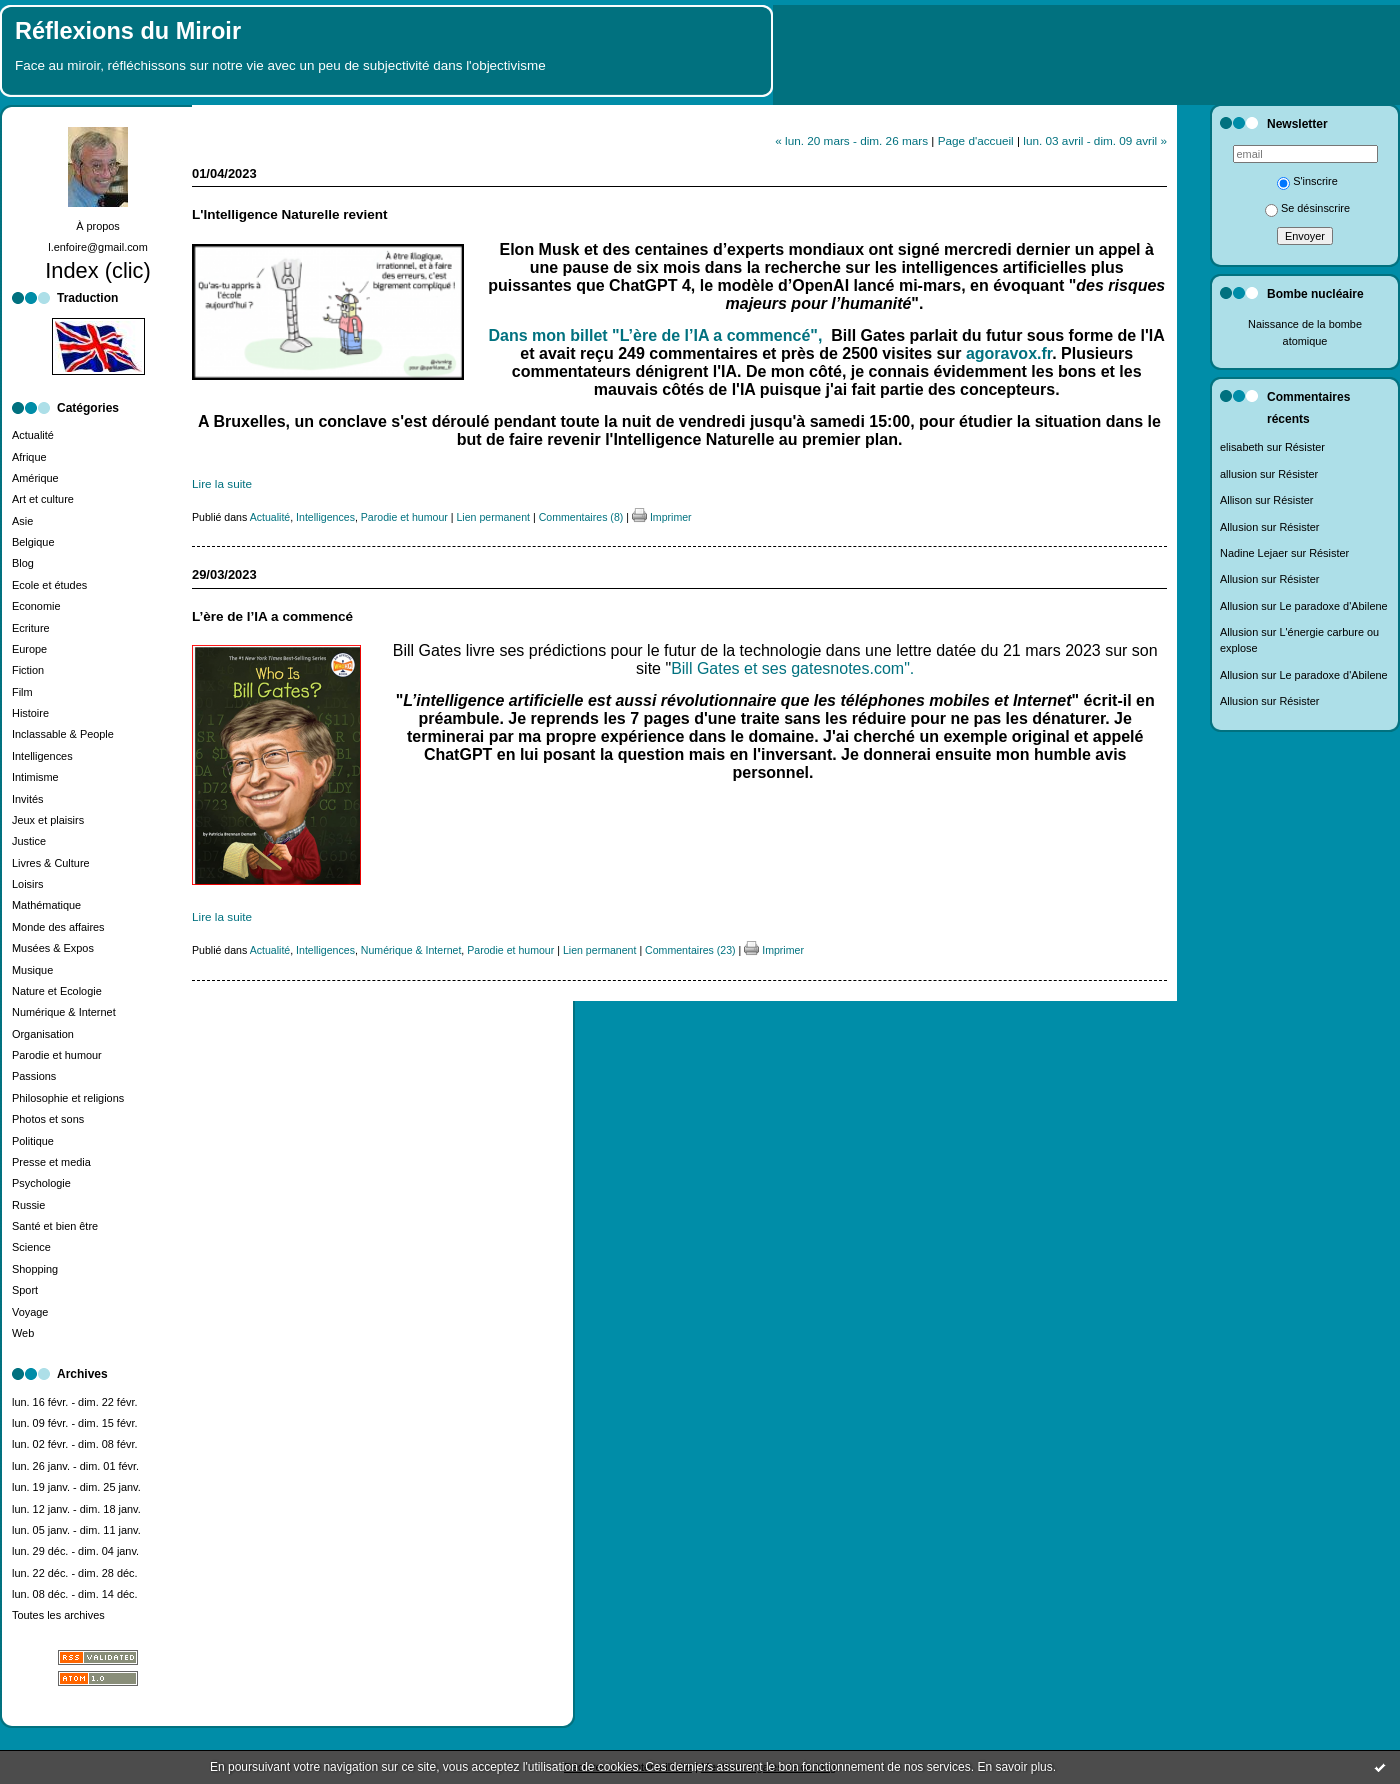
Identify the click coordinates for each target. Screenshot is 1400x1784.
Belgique (33, 542)
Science (31, 1247)
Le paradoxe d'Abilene (1333, 606)
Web (23, 1333)
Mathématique (46, 905)
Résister (1305, 447)
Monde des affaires (58, 927)
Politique (33, 1141)
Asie (22, 521)
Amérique (35, 478)
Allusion (1239, 527)
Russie (28, 1205)
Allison (1236, 500)
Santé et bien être (55, 1226)
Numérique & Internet (64, 1012)
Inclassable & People (63, 734)
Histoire (30, 713)
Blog (23, 563)
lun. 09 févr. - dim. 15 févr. (74, 1423)
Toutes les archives (58, 1615)
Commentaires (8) (581, 517)
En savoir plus (1014, 1767)
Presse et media (51, 1162)
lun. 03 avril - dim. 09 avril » (1095, 140)
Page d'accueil (976, 140)
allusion (1238, 474)
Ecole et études (49, 585)
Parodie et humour (57, 1055)
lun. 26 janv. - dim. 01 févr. (75, 1466)
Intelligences (42, 756)
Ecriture (31, 628)
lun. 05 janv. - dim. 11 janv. (76, 1530)
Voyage (30, 1312)
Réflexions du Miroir (128, 31)
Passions (34, 1076)
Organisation (43, 1034)
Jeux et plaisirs (48, 820)
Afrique (29, 457)
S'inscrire (1307, 181)
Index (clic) (98, 270)
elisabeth (1242, 447)
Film (22, 692)
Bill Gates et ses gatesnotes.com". (792, 668)
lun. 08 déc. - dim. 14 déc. (75, 1594)
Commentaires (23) (690, 950)
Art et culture (43, 499)
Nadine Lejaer (1254, 553)
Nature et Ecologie (57, 991)
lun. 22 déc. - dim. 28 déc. (75, 1573)
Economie (36, 606)
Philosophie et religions (68, 1098)
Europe (29, 649)
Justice (29, 841)
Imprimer (662, 517)
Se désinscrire (1307, 208)
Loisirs (28, 884)
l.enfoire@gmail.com (98, 247)
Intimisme (35, 777)
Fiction (28, 670)
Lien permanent (493, 517)
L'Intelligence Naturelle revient (290, 214)
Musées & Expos (53, 948)
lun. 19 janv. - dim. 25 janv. (76, 1487)
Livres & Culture (51, 863)
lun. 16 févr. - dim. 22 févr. (74, 1402)
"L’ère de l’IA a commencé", (719, 335)
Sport (25, 1290)
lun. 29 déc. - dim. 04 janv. (75, 1551)
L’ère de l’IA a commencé (272, 616)
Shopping (35, 1269)
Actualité (33, 435)
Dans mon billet (551, 335)
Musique (32, 970)
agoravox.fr (1006, 353)
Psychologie (41, 1183)
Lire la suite (222, 483)
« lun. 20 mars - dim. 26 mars (851, 140)
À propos (98, 226)
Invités (28, 799)
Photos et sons (48, 1119)
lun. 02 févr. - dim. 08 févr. (74, 1444)
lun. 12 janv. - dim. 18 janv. (76, 1509)
